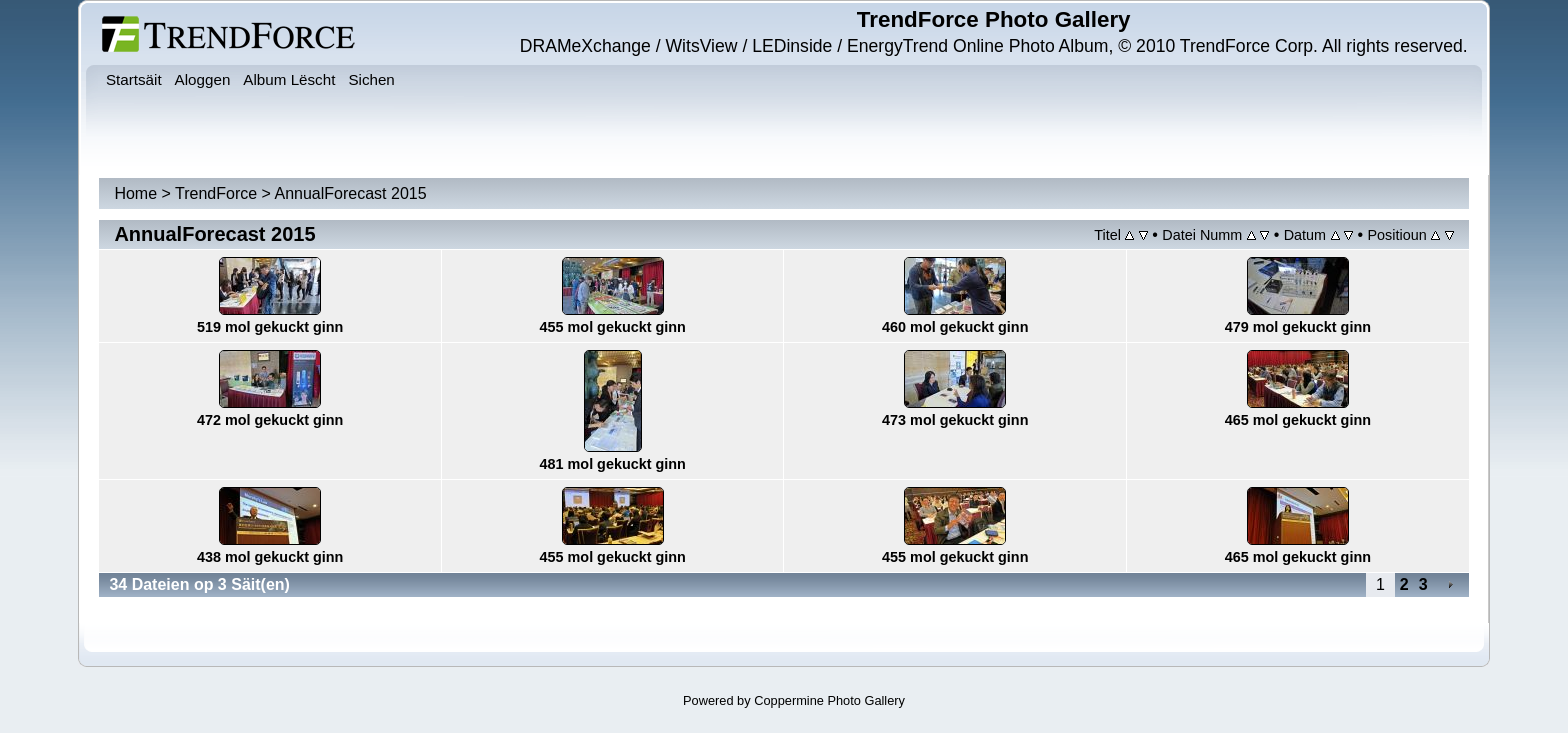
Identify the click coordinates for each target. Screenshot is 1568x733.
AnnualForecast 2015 (351, 193)
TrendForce (216, 193)
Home (135, 193)
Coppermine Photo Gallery (829, 700)
